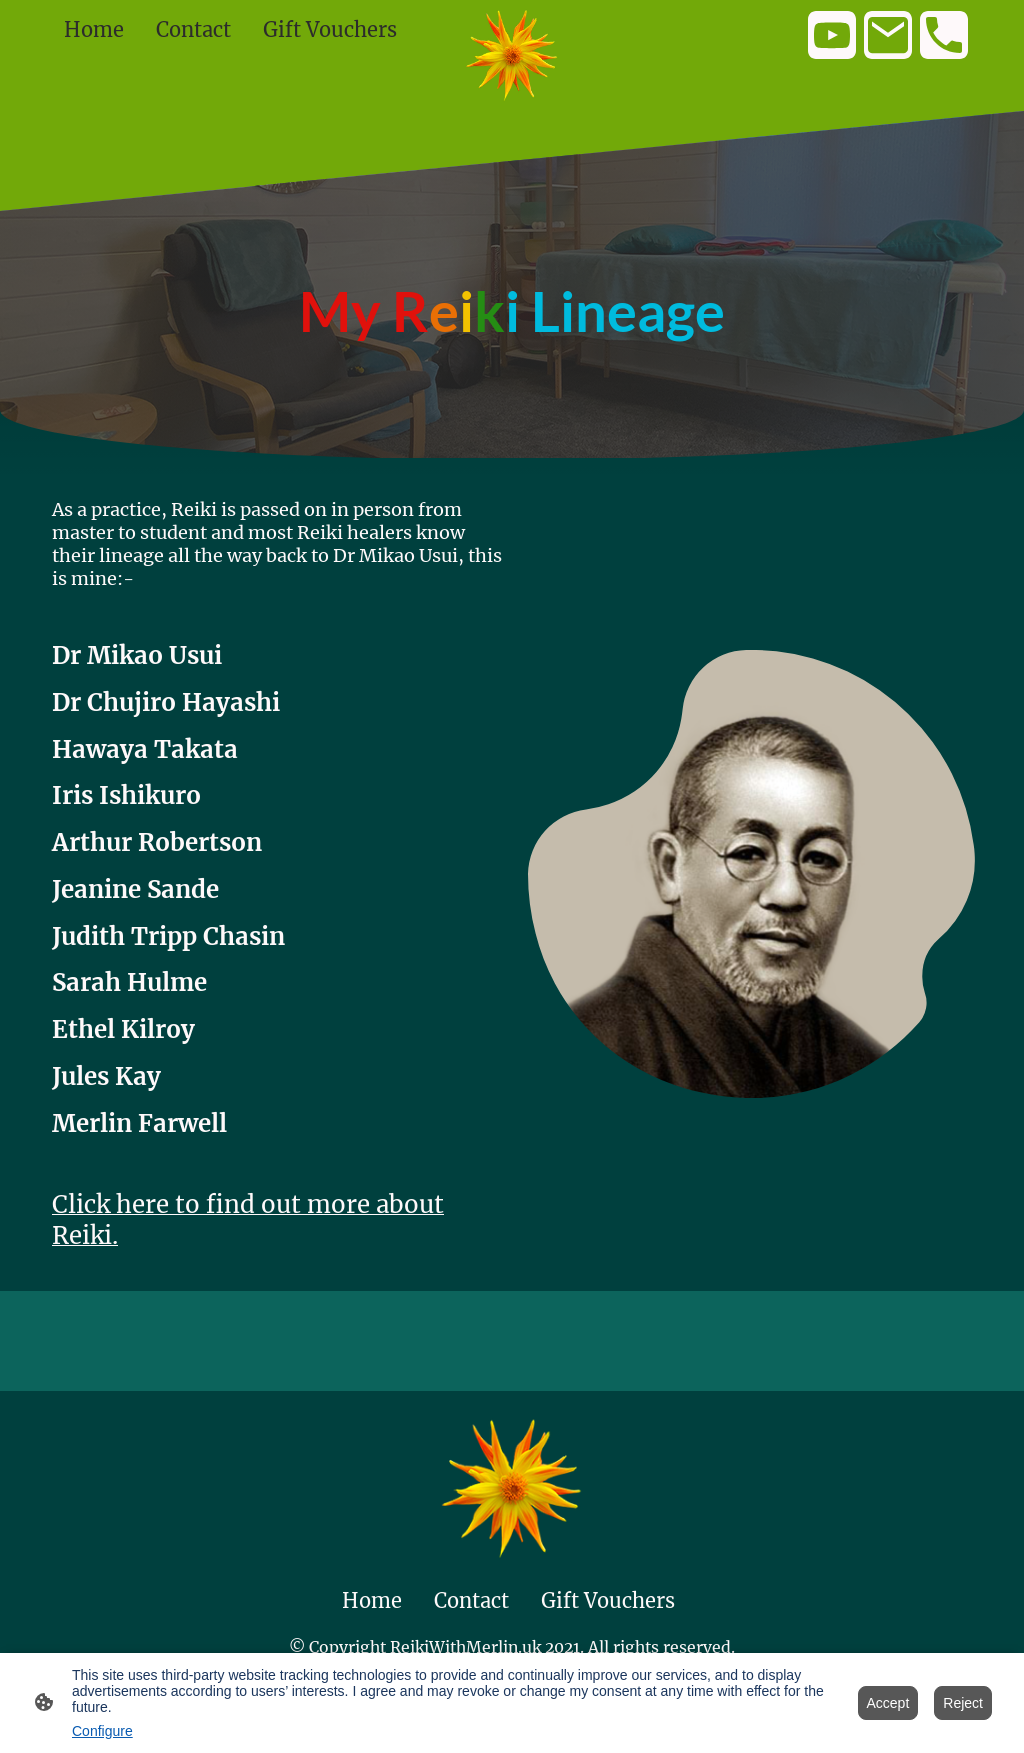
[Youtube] (832, 35)
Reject (963, 1703)
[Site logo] (512, 55)
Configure (102, 1731)
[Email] (888, 35)
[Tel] (944, 35)
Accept (888, 1703)
